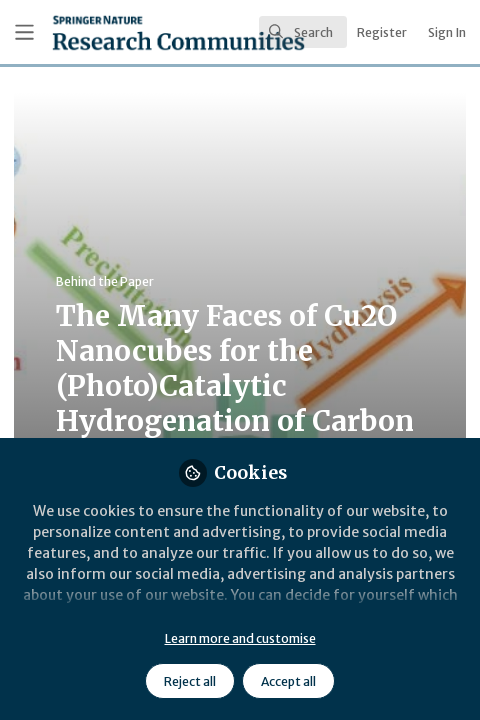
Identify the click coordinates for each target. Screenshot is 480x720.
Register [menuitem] (382, 32)
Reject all (190, 681)
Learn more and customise (240, 638)
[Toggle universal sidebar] (24, 32)
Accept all (288, 681)
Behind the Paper (105, 281)
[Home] (119, 32)
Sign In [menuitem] (447, 32)
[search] (303, 32)
